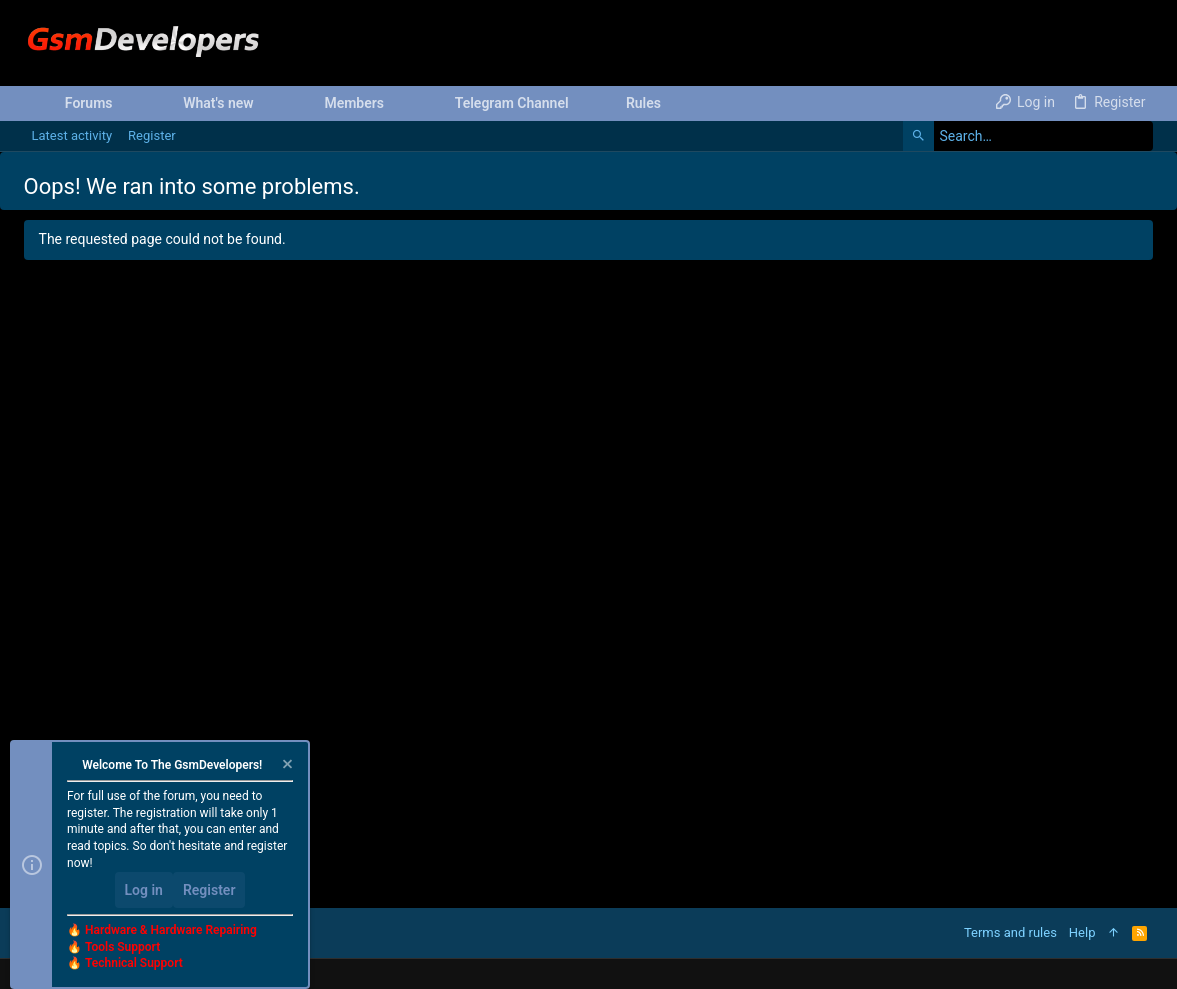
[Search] (1028, 136)
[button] (128, 103)
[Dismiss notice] (286, 766)
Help (1082, 932)
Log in (144, 890)
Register (209, 890)
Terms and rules (1010, 932)
